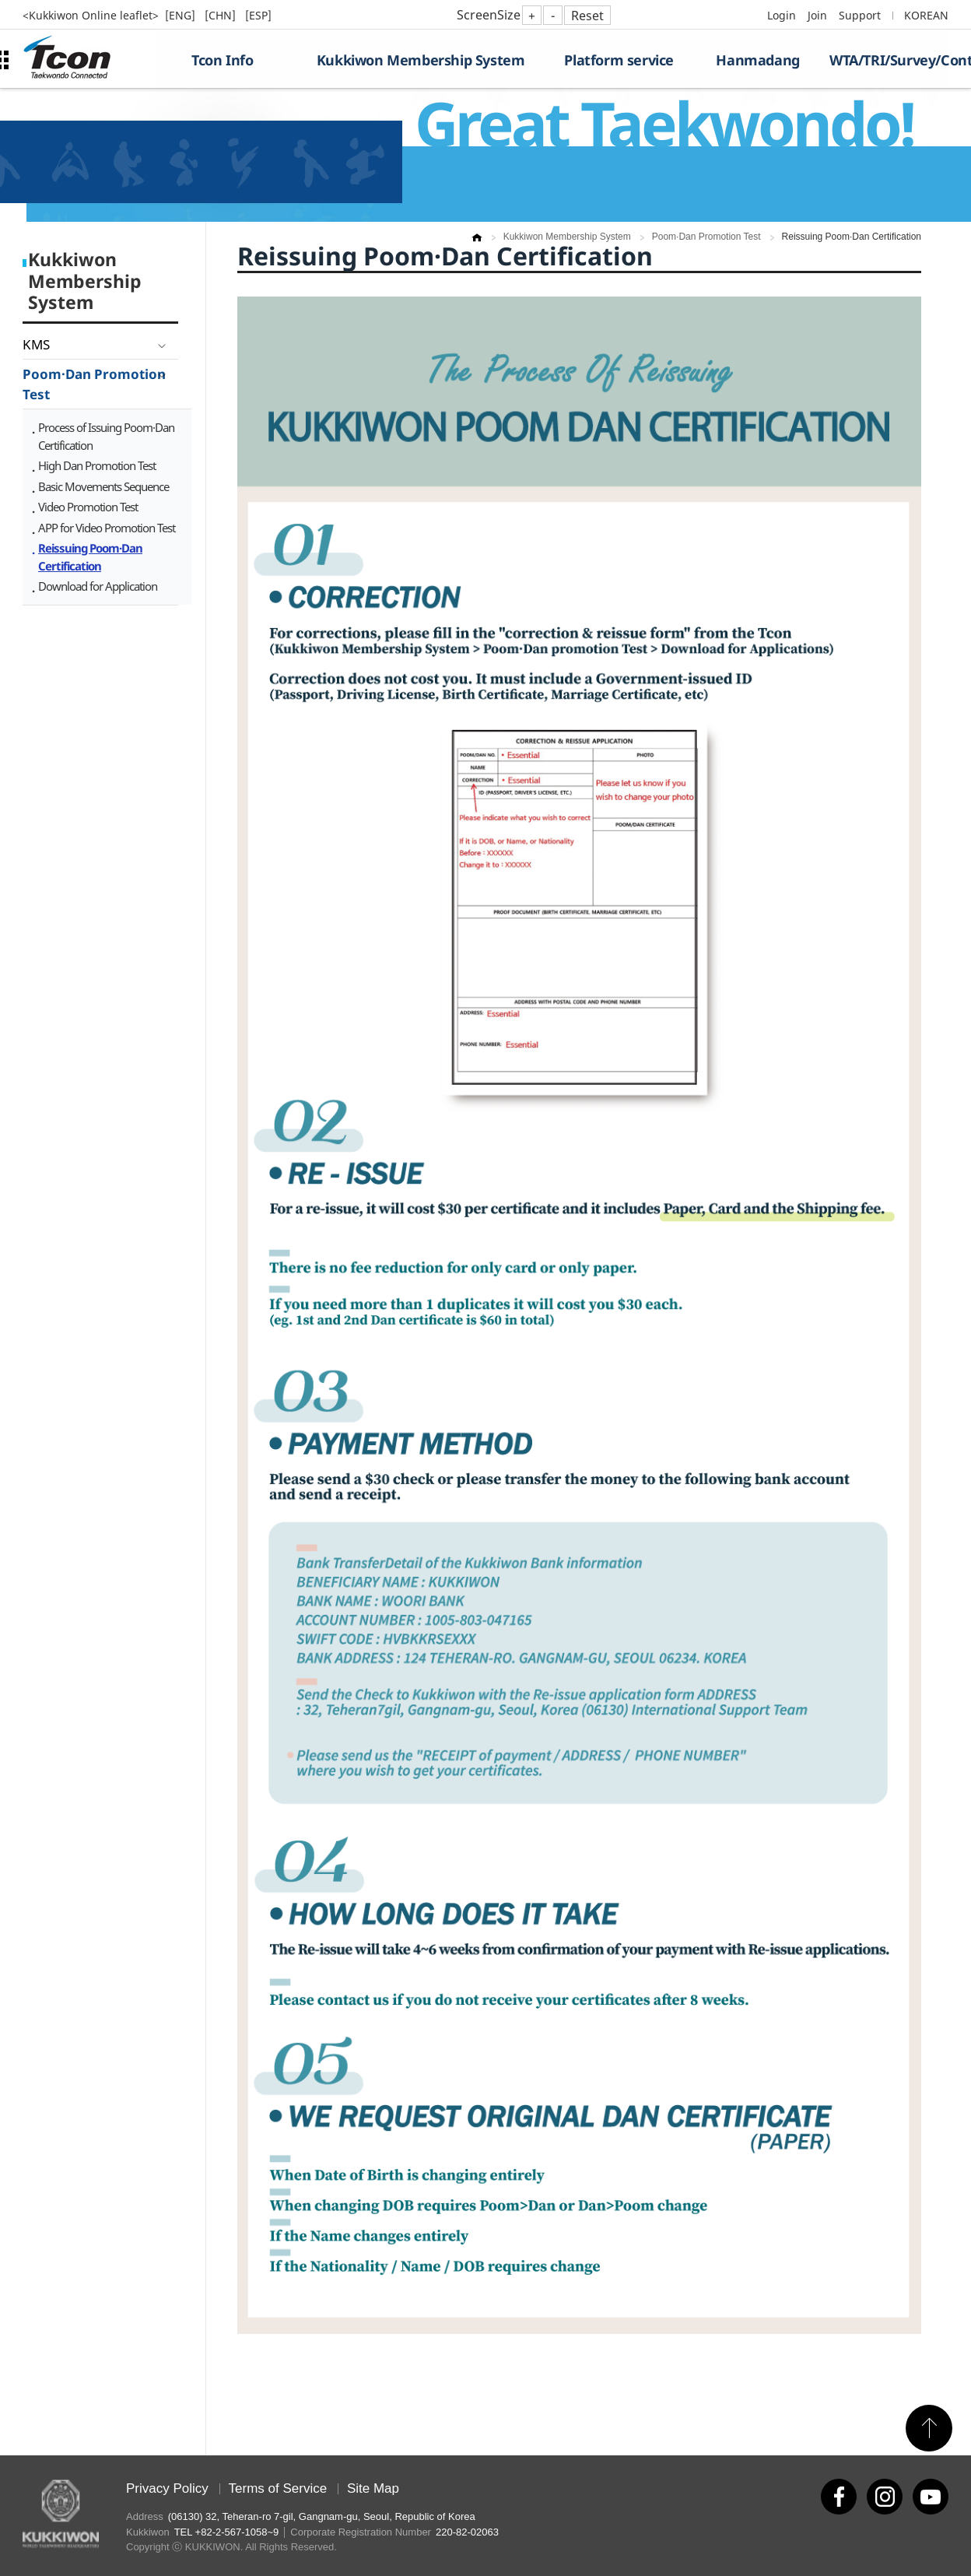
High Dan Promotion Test (97, 465)
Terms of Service (278, 2488)
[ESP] (258, 15)
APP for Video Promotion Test (106, 527)
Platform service (619, 60)
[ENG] (181, 15)
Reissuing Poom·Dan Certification (90, 557)
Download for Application (97, 586)
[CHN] (222, 15)
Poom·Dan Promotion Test (94, 384)
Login (781, 15)
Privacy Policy (167, 2488)
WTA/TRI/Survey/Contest (888, 60)
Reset (587, 15)
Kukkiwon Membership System (421, 60)
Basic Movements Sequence (103, 486)
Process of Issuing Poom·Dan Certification (106, 436)
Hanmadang (757, 60)
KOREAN (926, 15)
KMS (36, 344)
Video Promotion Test (88, 506)
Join (817, 15)
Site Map (373, 2488)
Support (860, 15)
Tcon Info (222, 60)
